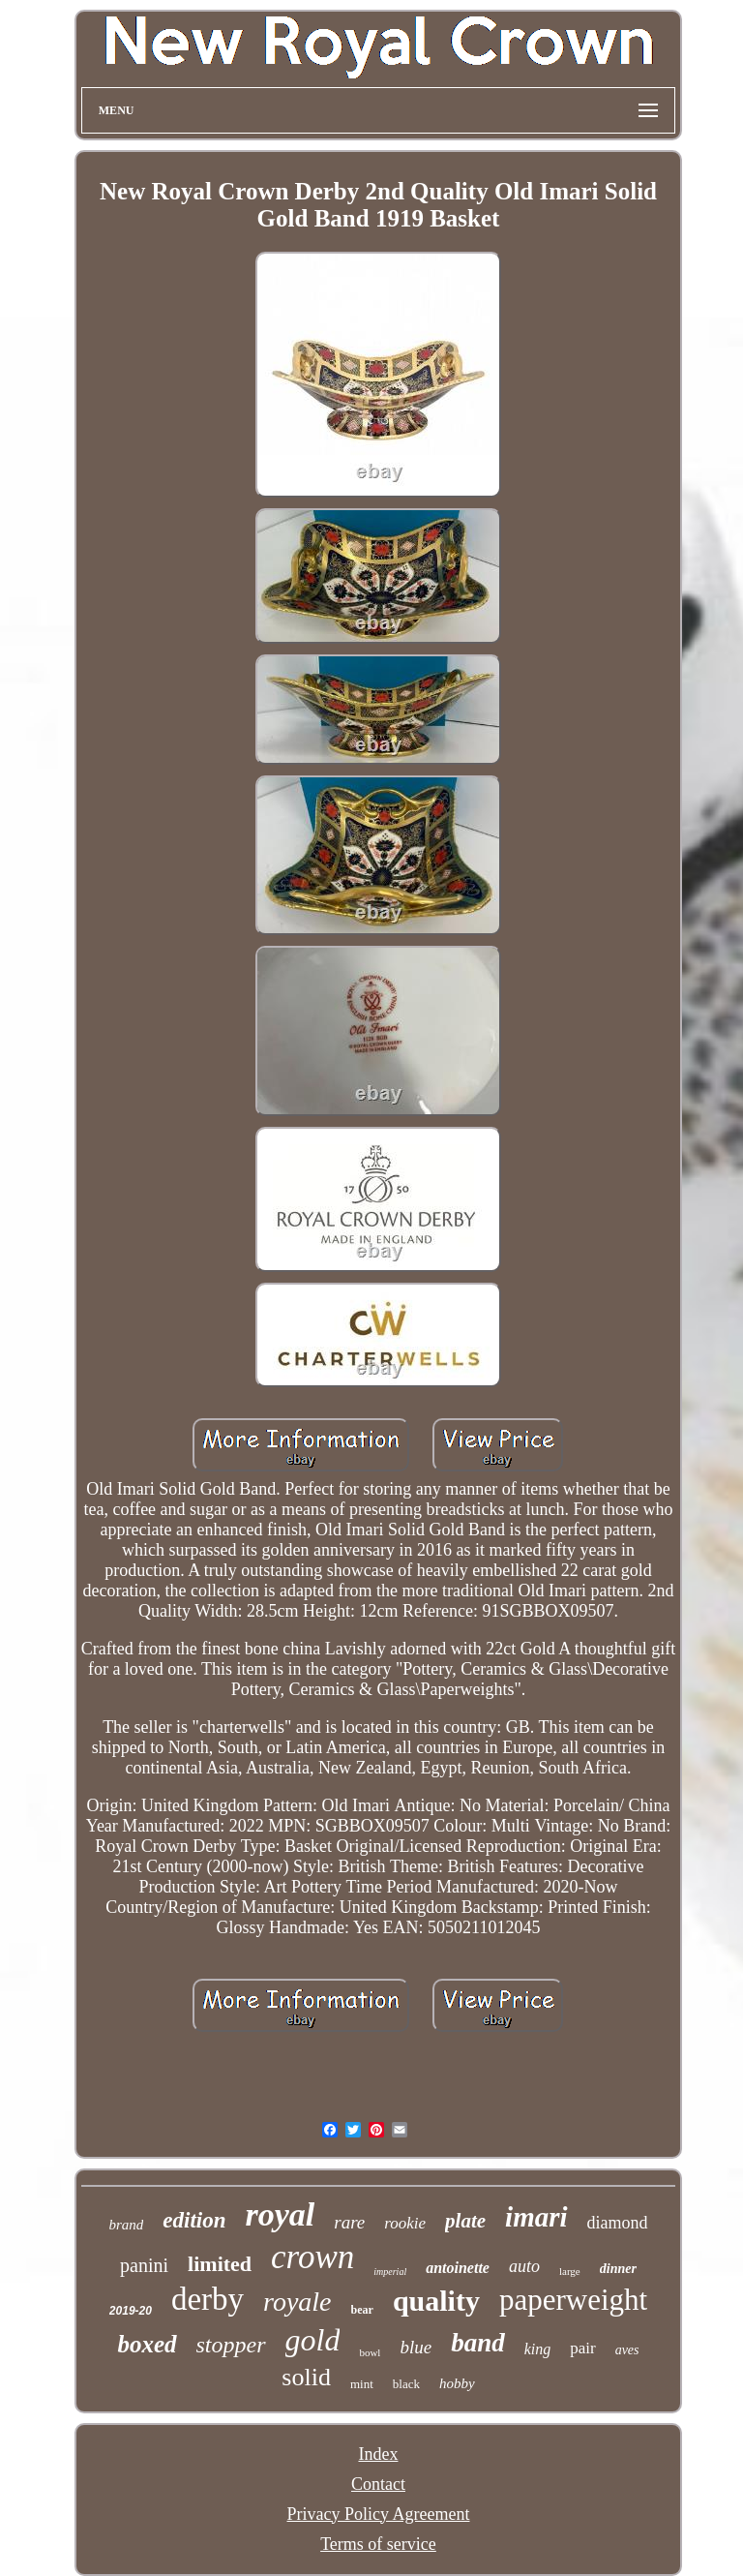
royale (297, 2302)
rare (349, 2222)
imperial (389, 2271)
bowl (369, 2352)
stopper (231, 2344)
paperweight (573, 2300)
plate (465, 2220)
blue (415, 2347)
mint (361, 2384)
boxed (146, 2344)
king (537, 2349)
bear (362, 2310)
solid (306, 2377)
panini (144, 2265)
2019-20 (130, 2311)
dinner (618, 2268)
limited (220, 2264)
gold (313, 2339)
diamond (617, 2222)
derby (207, 2299)
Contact (378, 2484)
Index (378, 2454)
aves (627, 2350)
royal (279, 2214)
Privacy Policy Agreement (378, 2514)
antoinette (458, 2267)
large (569, 2271)
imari (536, 2216)
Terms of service (378, 2544)
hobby (457, 2383)
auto (524, 2266)
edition (194, 2220)
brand (125, 2224)
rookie (405, 2223)
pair (582, 2348)
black (406, 2384)
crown (312, 2257)
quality (436, 2301)
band (478, 2342)
